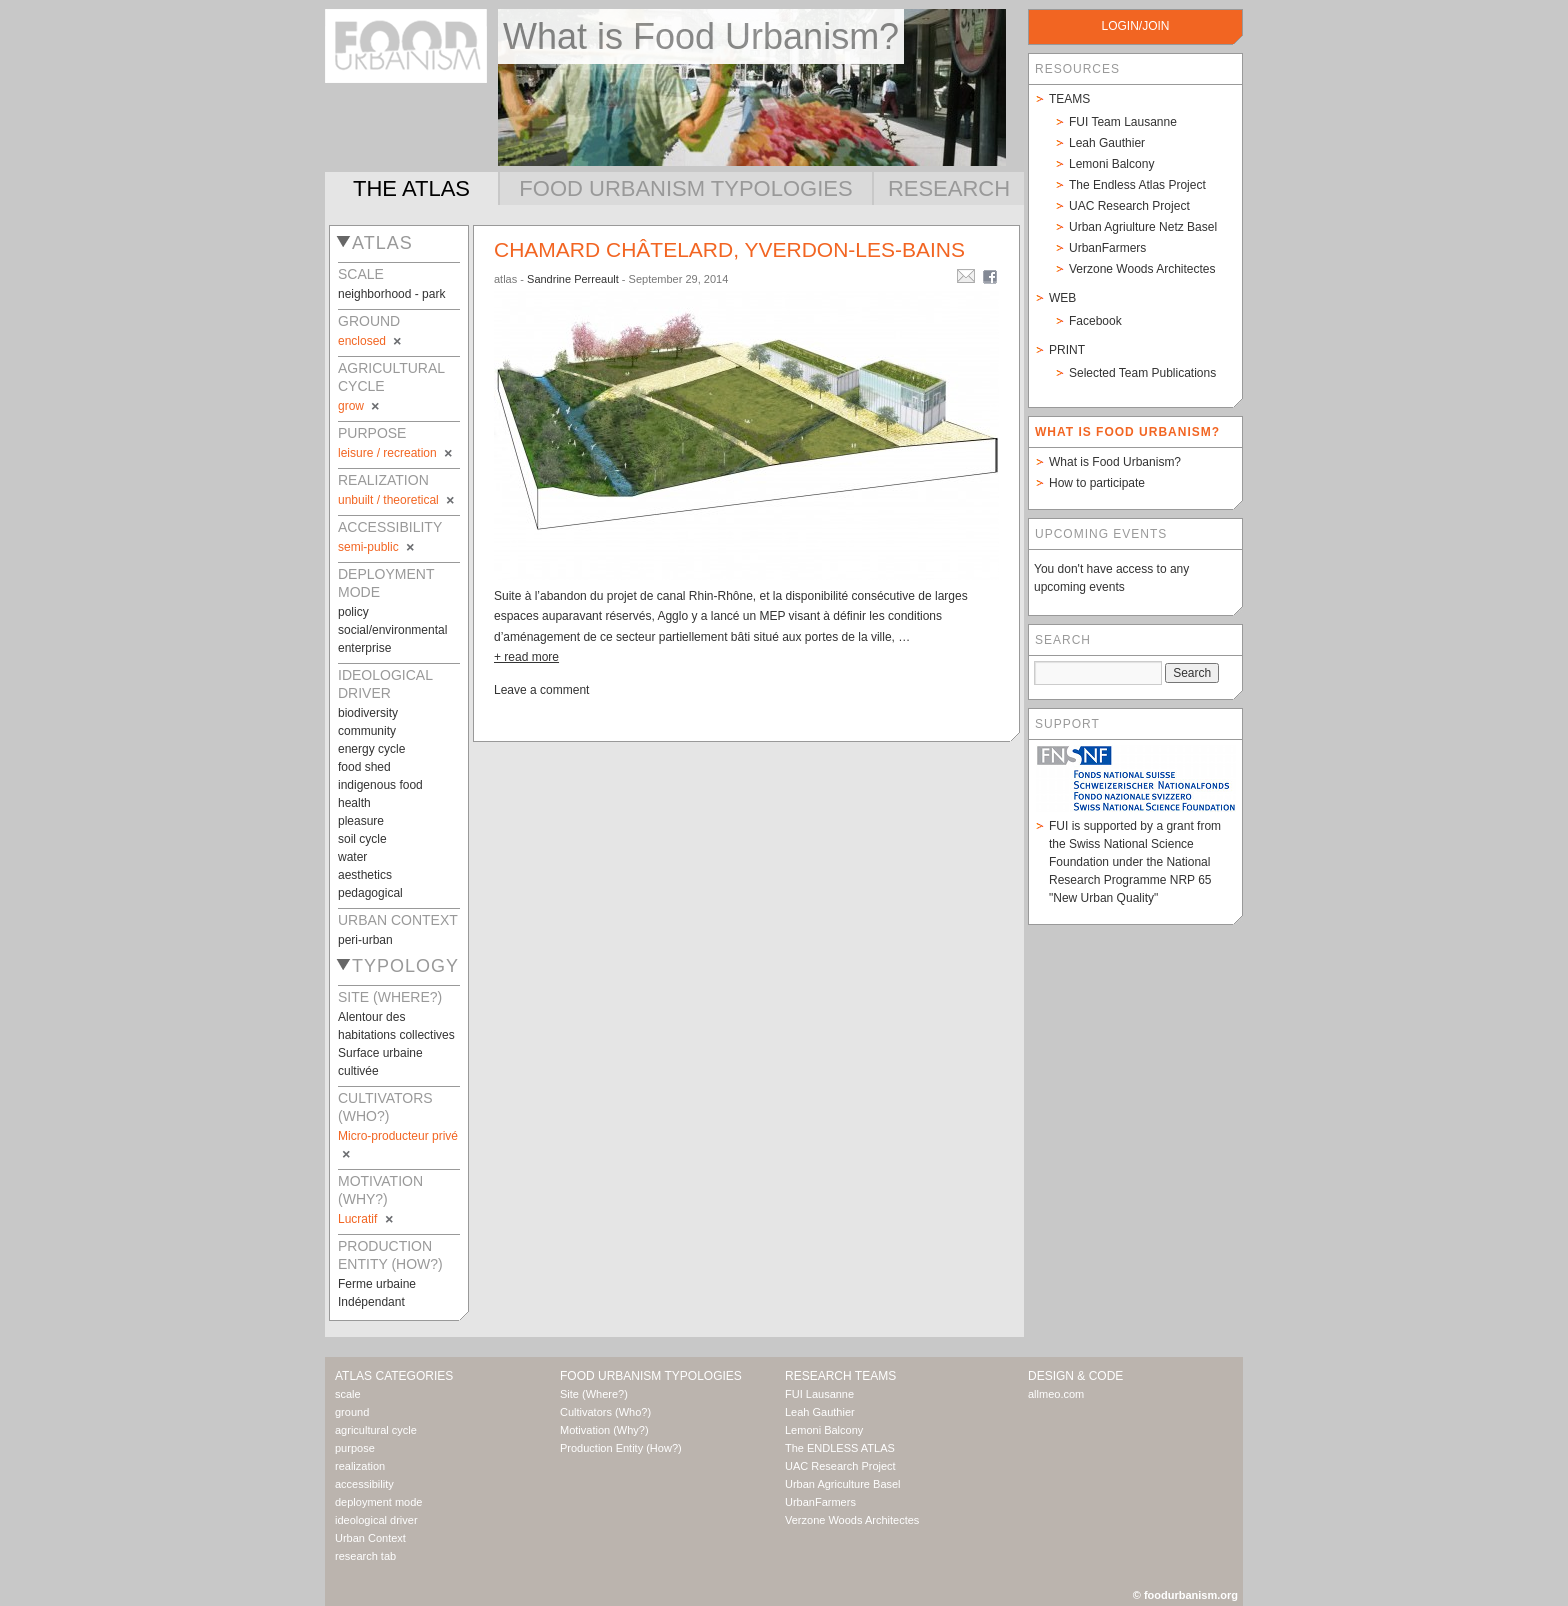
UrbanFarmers (1107, 248)
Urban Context (370, 1538)
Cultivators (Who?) (605, 1412)
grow (360, 406)
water (352, 857)
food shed (364, 767)
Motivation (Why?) (604, 1430)
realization (360, 1466)
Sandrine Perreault (573, 279)
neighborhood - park (391, 294)
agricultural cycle (376, 1430)
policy (353, 612)
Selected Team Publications (1142, 373)
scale (348, 1394)
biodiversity (368, 713)
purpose (355, 1448)
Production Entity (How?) (621, 1448)
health (354, 803)
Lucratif (367, 1219)
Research (949, 188)
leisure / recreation (396, 453)
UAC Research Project (1129, 206)
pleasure (361, 821)
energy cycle (371, 749)
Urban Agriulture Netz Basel (1143, 227)
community (367, 731)
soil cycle (362, 839)
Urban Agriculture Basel (843, 1484)
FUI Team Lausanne (1123, 122)
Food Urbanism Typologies (685, 188)
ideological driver (376, 1520)
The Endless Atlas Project (1137, 185)
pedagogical (370, 893)
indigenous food (380, 785)
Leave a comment (541, 690)
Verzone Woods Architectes (1142, 269)
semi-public (377, 547)
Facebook (1095, 321)
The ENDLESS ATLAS (840, 1448)
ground (352, 1412)
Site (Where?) (594, 1394)
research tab (365, 1556)
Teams (1069, 99)
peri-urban (365, 940)
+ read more (526, 657)
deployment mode (378, 1502)
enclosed (371, 341)
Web (1062, 298)
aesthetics (365, 875)
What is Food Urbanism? (1115, 462)
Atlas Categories (394, 1376)
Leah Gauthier (1107, 143)
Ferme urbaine (377, 1284)
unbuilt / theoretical (397, 500)
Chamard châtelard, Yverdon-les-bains (729, 249)
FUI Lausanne (819, 1394)
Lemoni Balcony (1111, 164)
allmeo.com (1056, 1394)
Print (1067, 350)
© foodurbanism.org (1185, 1595)
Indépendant (371, 1302)
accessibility (364, 1484)
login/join (1135, 26)
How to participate (1097, 483)
